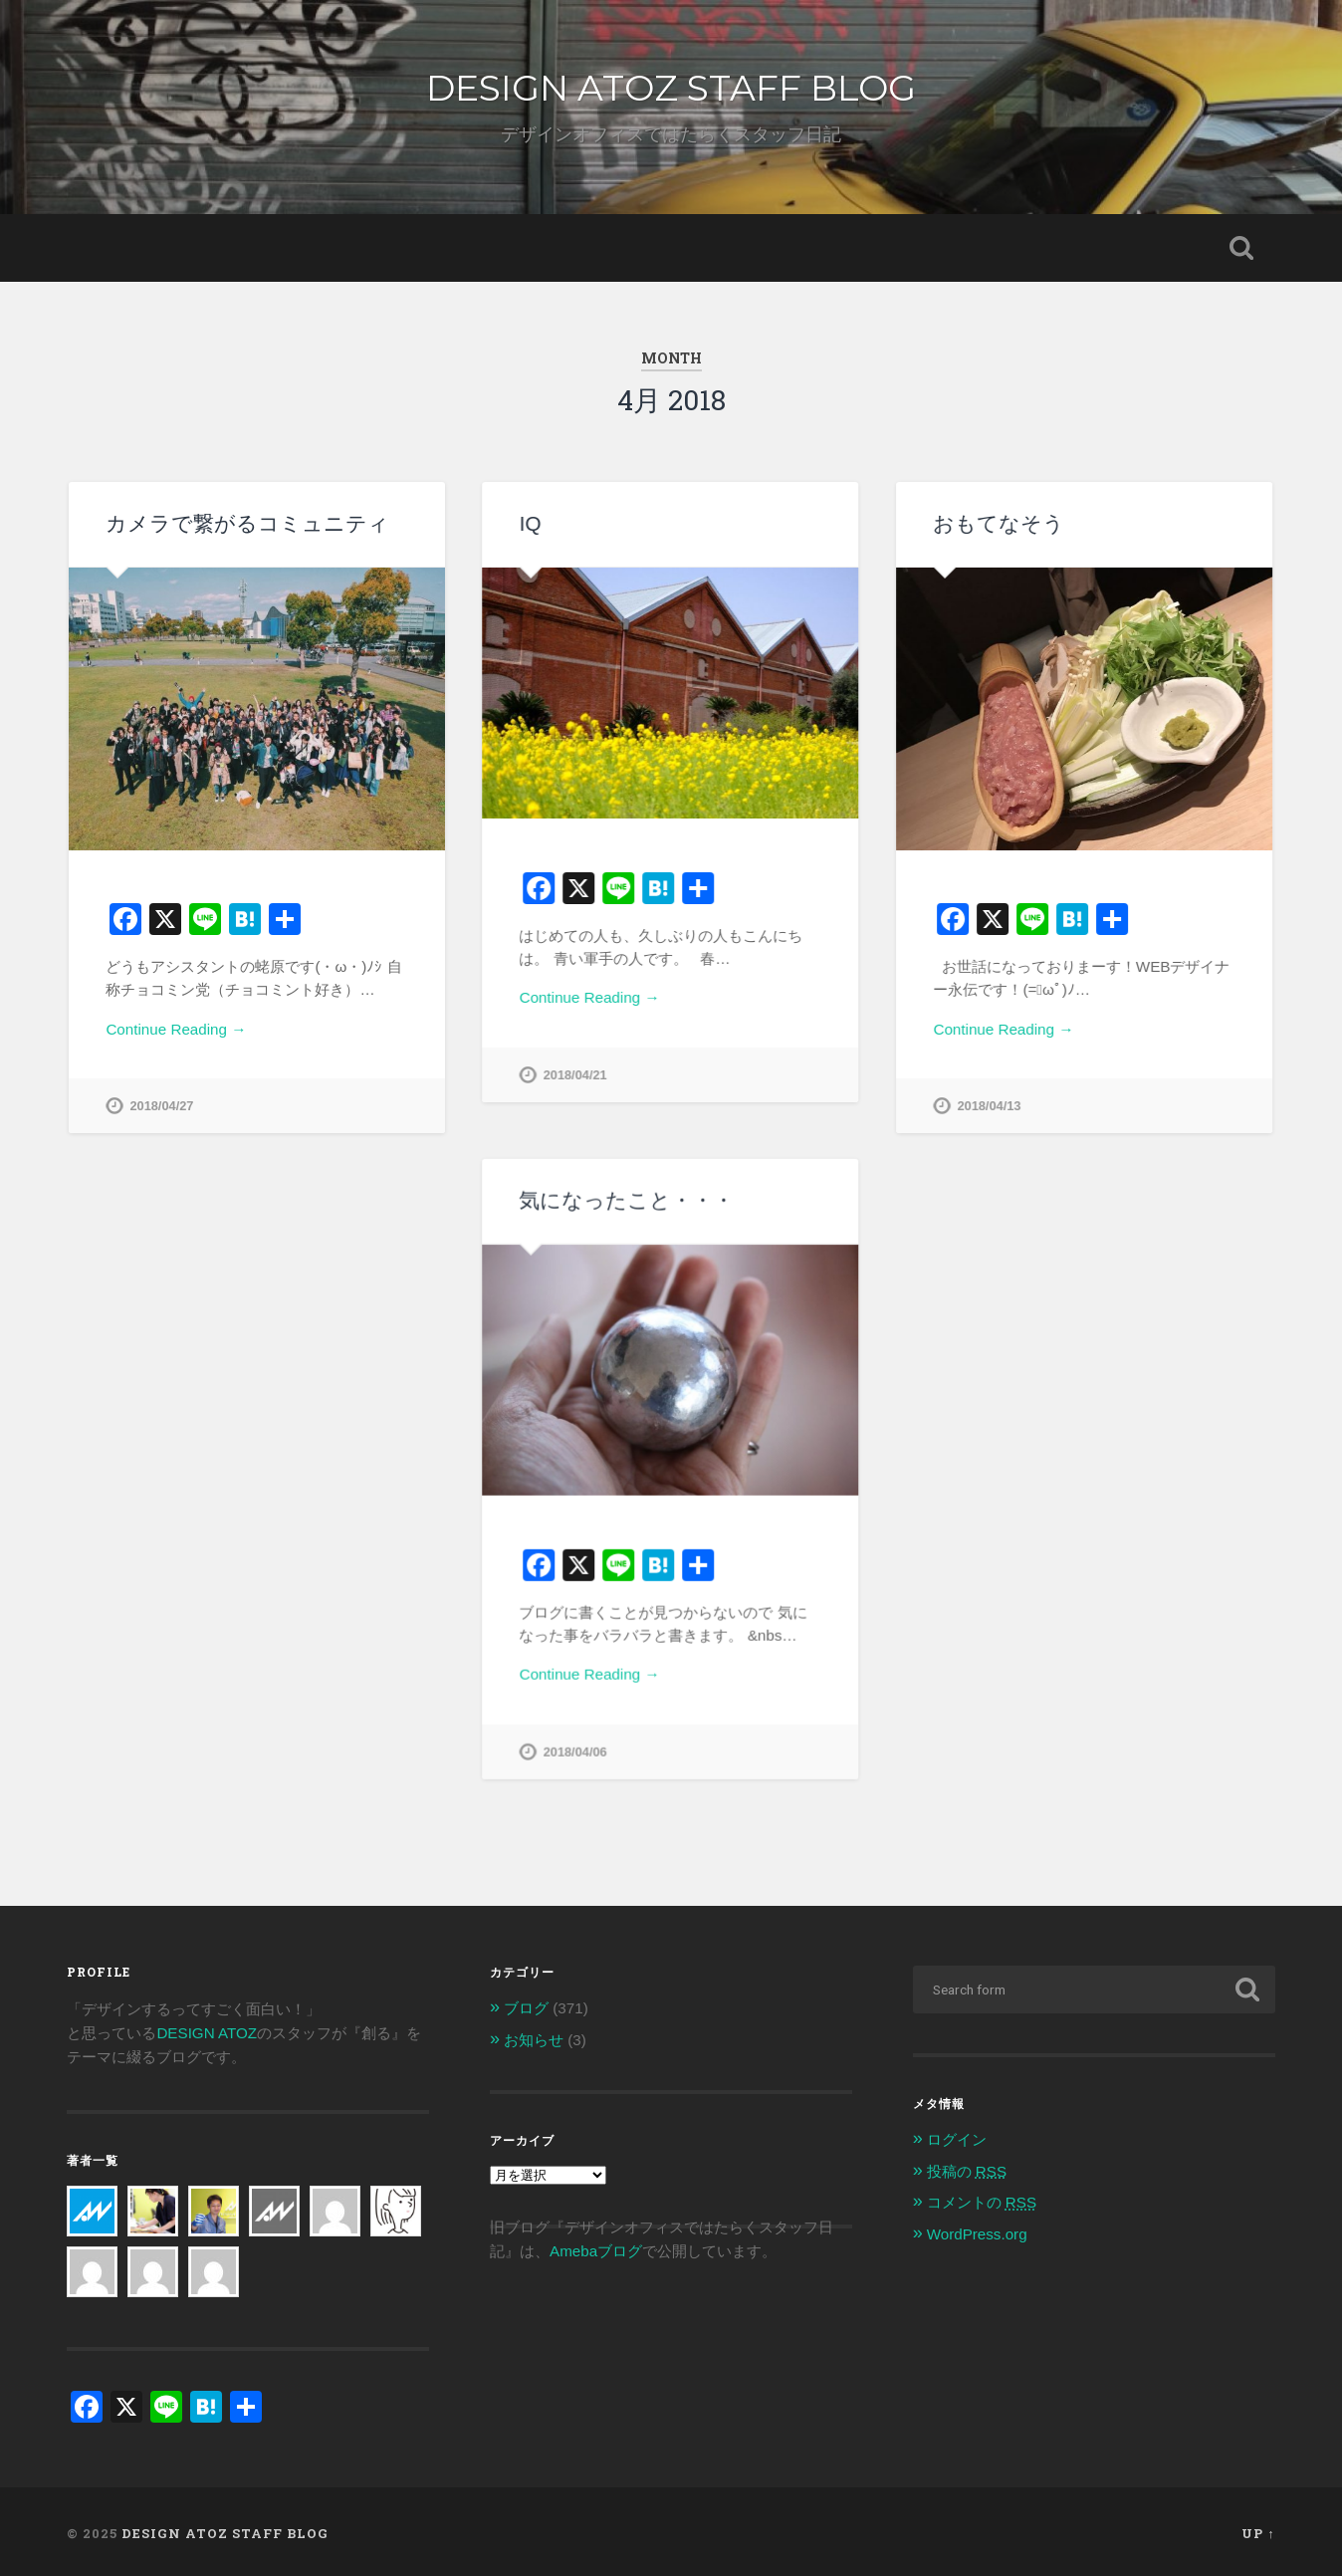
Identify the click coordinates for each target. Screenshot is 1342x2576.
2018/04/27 (161, 1105)
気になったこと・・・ (626, 1199)
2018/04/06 (574, 1751)
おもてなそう (998, 523)
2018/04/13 (988, 1105)
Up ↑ (1257, 2529)
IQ (530, 523)
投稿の (966, 2167)
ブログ (526, 2003)
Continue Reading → (176, 1029)
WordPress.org (977, 2230)
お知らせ (533, 2035)
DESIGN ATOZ (206, 2028)
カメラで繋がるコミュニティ (247, 523)
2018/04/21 (574, 1074)
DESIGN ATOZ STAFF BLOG (671, 88)
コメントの (981, 2198)
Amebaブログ (596, 2247)
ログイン (957, 2135)
